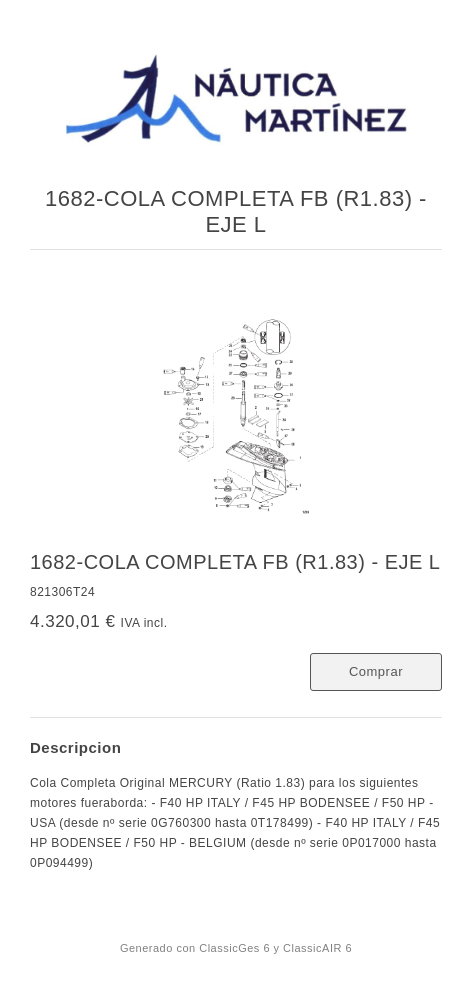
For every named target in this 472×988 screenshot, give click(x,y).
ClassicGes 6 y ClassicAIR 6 (275, 948)
